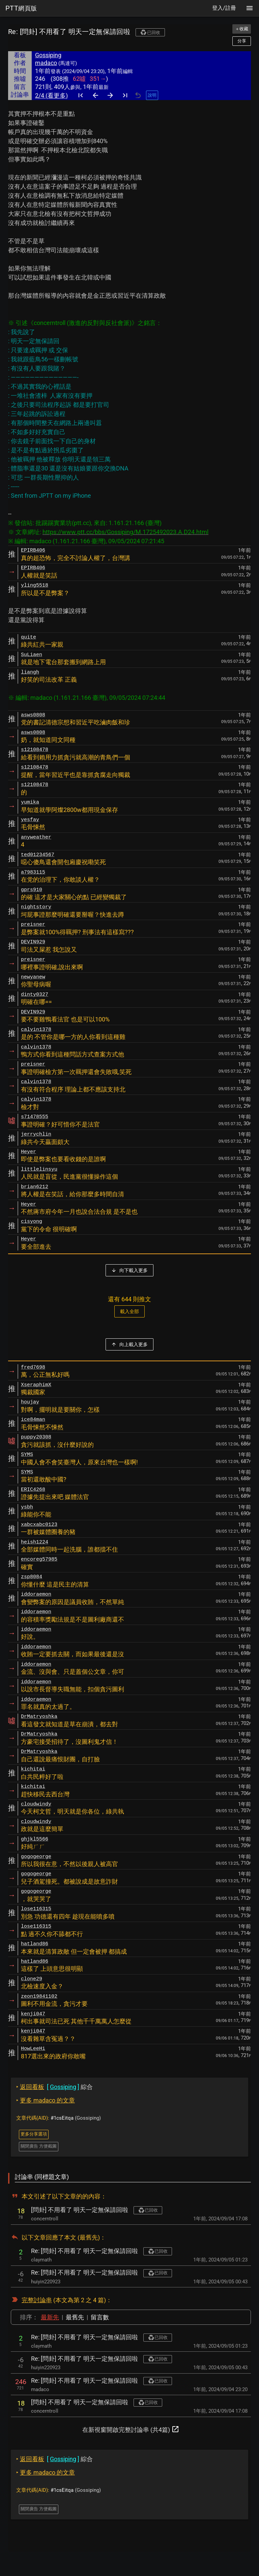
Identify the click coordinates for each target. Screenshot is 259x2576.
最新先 (50, 2317)
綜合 (54, 2086)
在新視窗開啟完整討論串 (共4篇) (130, 2429)
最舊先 (75, 2317)
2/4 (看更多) (51, 95)
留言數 (100, 2317)
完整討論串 (37, 2300)
